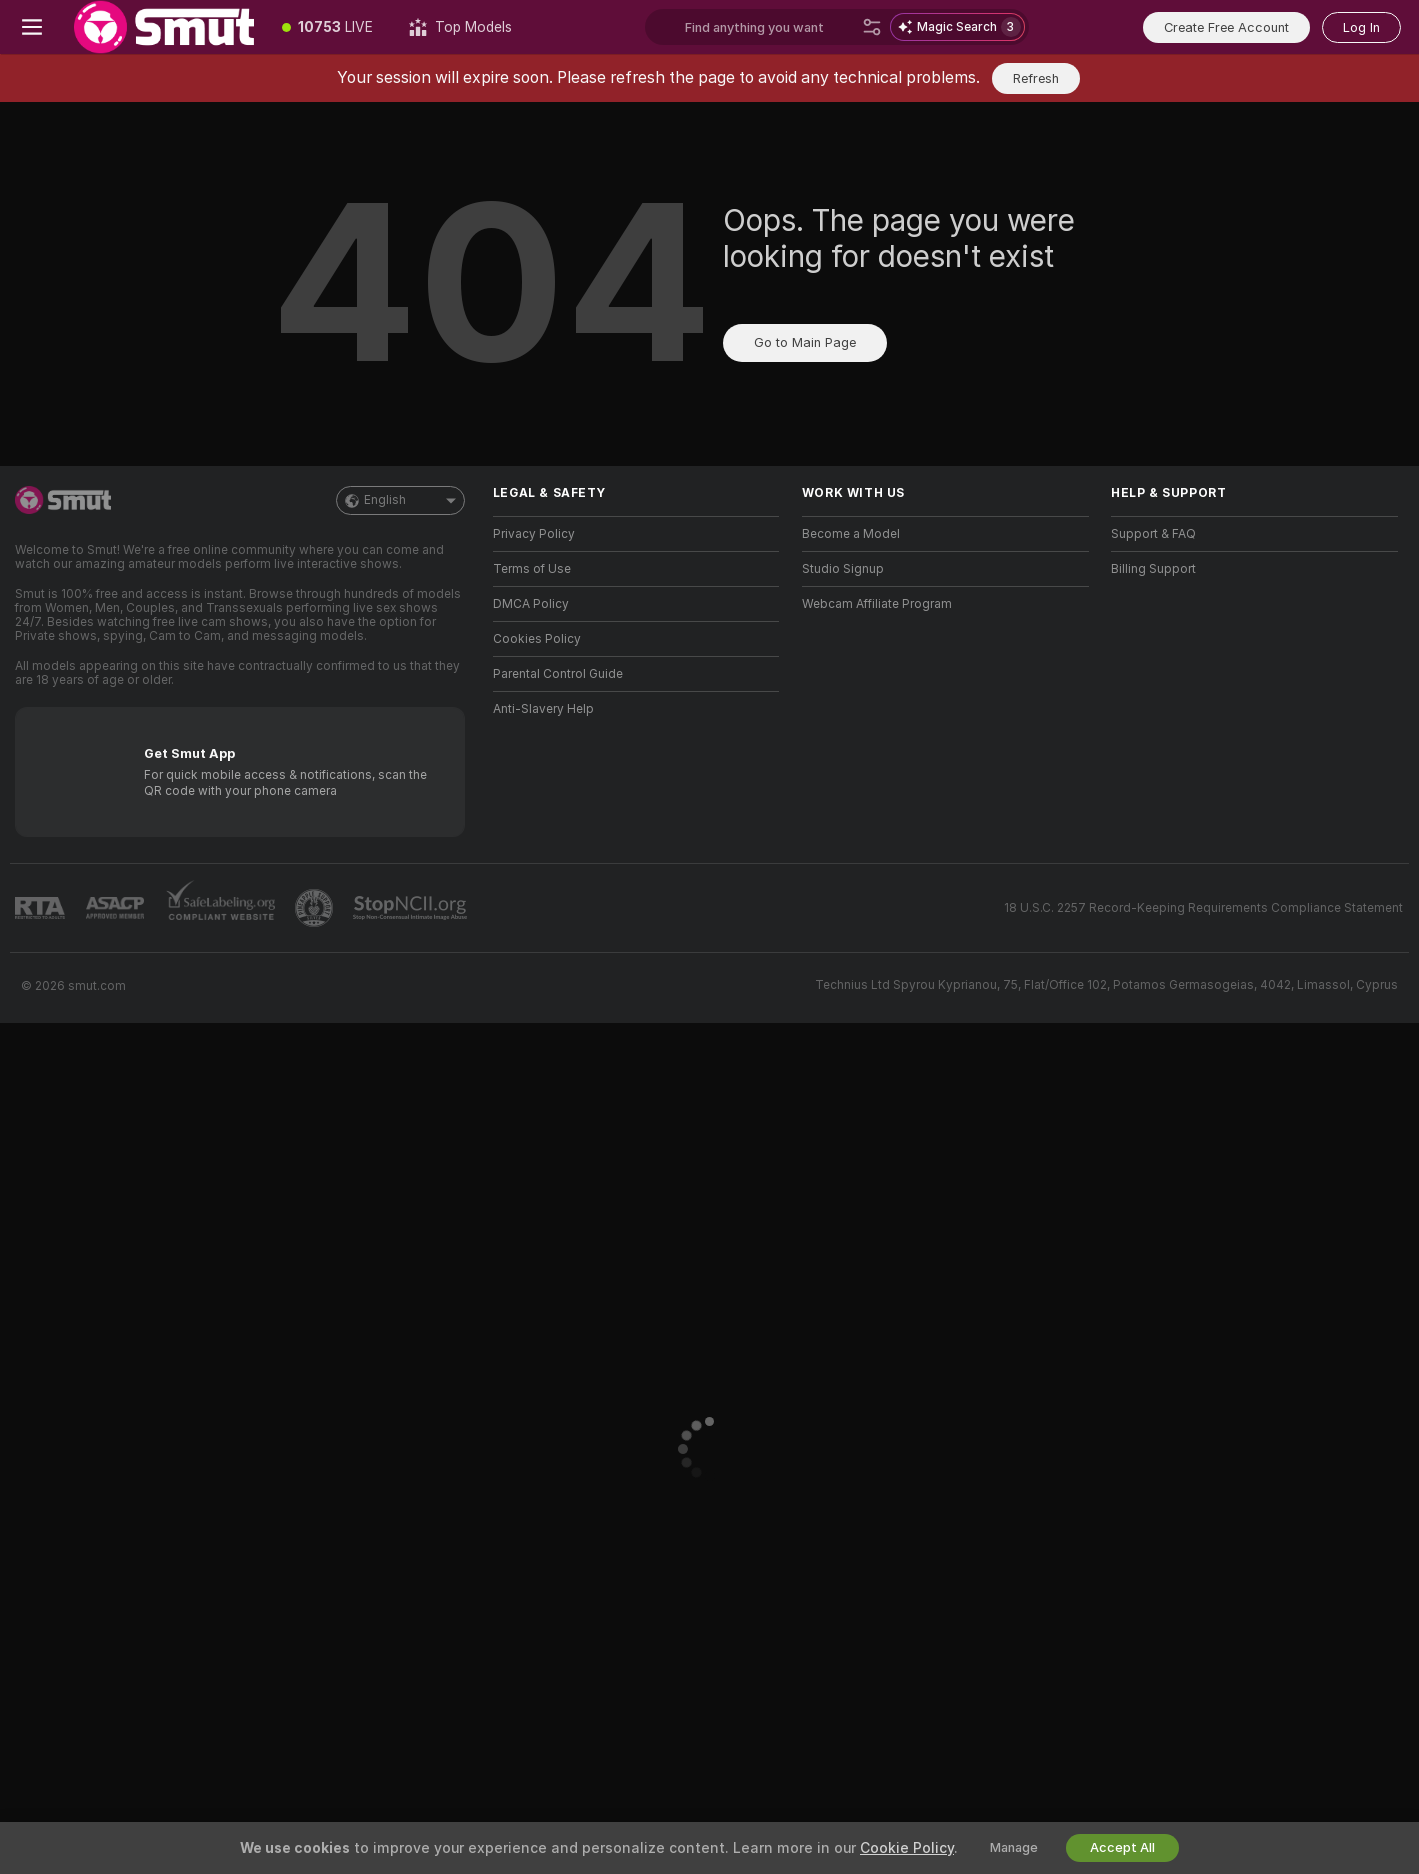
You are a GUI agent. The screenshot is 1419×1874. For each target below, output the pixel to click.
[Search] (872, 27)
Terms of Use (532, 569)
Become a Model (851, 534)
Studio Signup (843, 569)
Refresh (1036, 78)
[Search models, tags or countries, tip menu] (769, 27)
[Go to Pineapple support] (316, 908)
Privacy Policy (534, 534)
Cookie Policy (907, 1848)
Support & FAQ (1153, 534)
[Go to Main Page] (164, 27)
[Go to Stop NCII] (412, 908)
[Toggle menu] (32, 27)
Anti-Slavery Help (543, 709)
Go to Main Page (805, 342)
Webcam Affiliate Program (877, 604)
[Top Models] (460, 27)
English (400, 500)
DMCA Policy (531, 604)
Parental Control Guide (558, 674)
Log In (1361, 27)
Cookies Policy (537, 639)
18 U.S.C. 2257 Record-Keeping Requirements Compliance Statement (1203, 908)
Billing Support (1153, 569)
